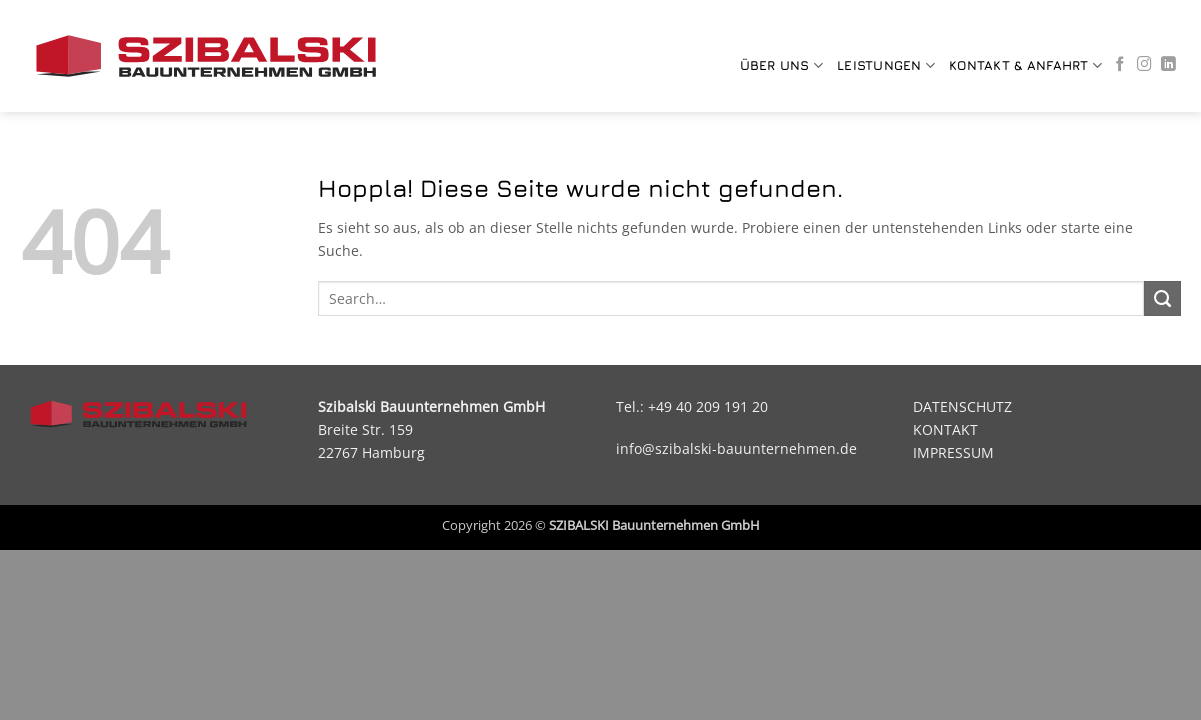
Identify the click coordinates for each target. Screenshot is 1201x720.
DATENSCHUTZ (962, 406)
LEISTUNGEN (886, 65)
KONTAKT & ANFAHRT (1025, 65)
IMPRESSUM (953, 452)
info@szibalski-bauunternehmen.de (736, 448)
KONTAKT (945, 429)
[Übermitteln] (1162, 299)
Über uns (782, 65)
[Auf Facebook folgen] (1120, 65)
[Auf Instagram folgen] (1144, 65)
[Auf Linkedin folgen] (1168, 65)
